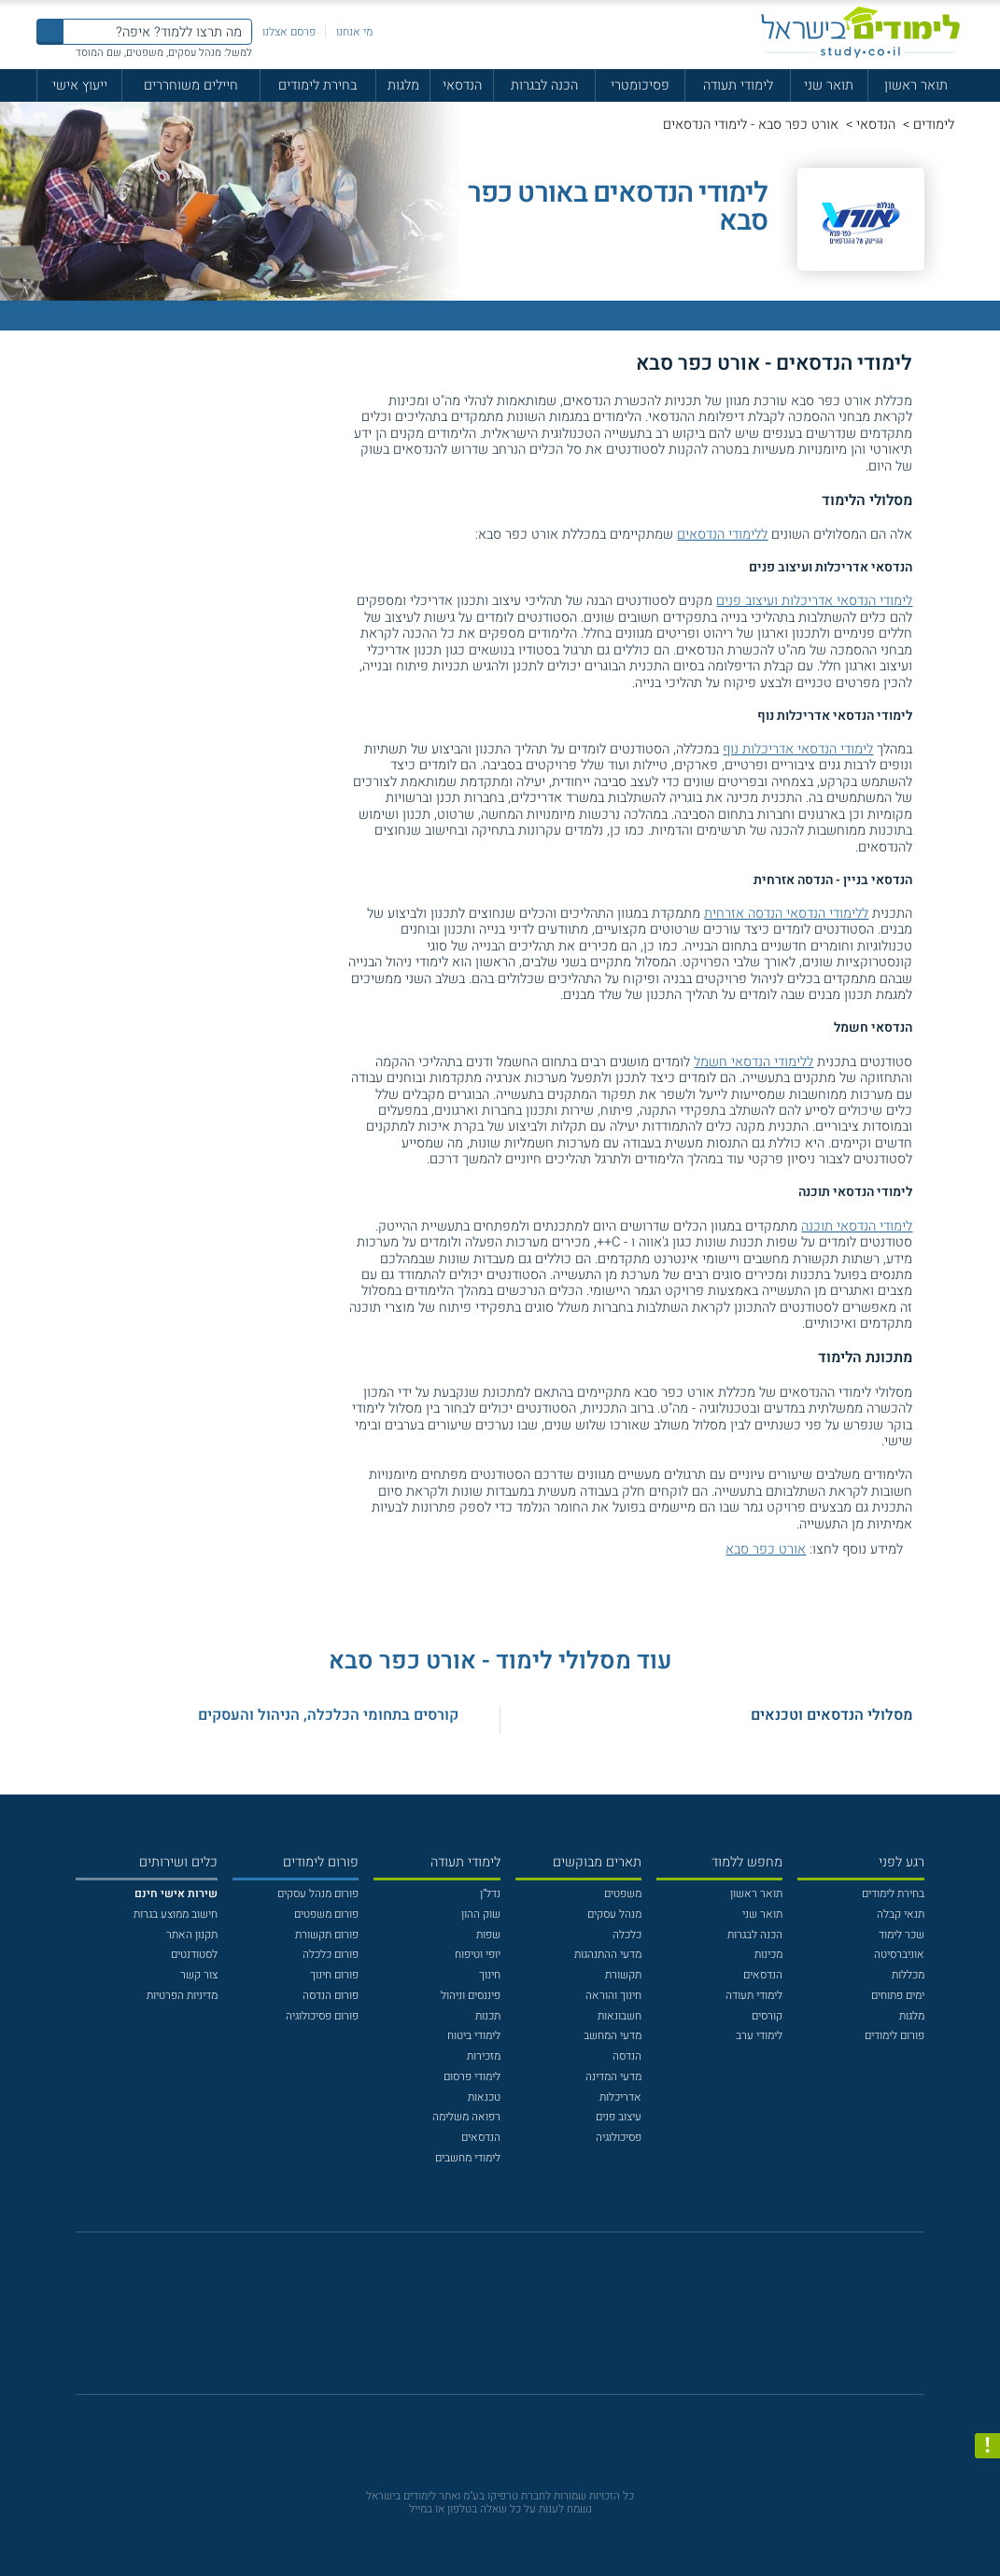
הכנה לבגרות (544, 85)
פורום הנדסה (331, 1995)
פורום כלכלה (331, 1954)
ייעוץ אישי (79, 85)
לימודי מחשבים (467, 2157)
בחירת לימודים (317, 85)
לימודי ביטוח (473, 2035)
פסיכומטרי (640, 85)
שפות (488, 1934)
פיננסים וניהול (470, 1995)
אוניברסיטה (899, 1954)
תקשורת (623, 1974)
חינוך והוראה (613, 1995)
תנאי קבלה (900, 1914)
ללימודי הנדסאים (722, 534)
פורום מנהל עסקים (318, 1893)
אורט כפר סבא (765, 1549)
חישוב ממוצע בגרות (176, 1914)
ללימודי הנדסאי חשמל (753, 1062)
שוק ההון (480, 1914)
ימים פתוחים (897, 1995)
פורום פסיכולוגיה (322, 2015)
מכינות (768, 1954)
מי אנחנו (354, 31)
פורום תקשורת (327, 1934)
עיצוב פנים (618, 2116)
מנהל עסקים (614, 1914)
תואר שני (828, 85)
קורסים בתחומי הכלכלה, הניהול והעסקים (328, 1715)
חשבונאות (619, 2015)
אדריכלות (620, 2097)
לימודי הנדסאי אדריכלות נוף (798, 749)
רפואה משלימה (466, 2116)
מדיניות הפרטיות (182, 1995)
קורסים (767, 2015)
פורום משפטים (326, 1914)
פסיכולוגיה (618, 2137)
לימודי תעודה (738, 85)
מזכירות (483, 2056)
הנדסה (627, 2056)
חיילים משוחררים (191, 85)
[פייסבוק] (488, 2321)
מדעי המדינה (613, 2076)
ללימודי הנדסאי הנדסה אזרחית (786, 913)
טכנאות (484, 2097)
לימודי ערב (759, 2035)
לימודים (933, 124)
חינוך (489, 1974)
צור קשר (199, 1974)
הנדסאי (462, 85)
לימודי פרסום (472, 2076)
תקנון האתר (192, 1934)
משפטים (622, 1893)
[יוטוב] (520, 2322)
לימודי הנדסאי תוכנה (856, 1226)
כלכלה (627, 1934)
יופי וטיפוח (477, 1954)
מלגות (403, 85)
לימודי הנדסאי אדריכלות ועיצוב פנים (814, 601)
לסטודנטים (194, 1954)
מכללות (908, 1974)
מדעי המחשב (612, 2035)
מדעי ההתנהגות (607, 1954)
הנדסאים (762, 1974)
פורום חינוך (334, 1974)
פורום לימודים (894, 2035)
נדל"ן (490, 1893)
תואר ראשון (916, 85)
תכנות (487, 2015)
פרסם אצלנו (289, 31)
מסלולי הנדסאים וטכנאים (832, 1715)
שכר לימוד (901, 1934)
